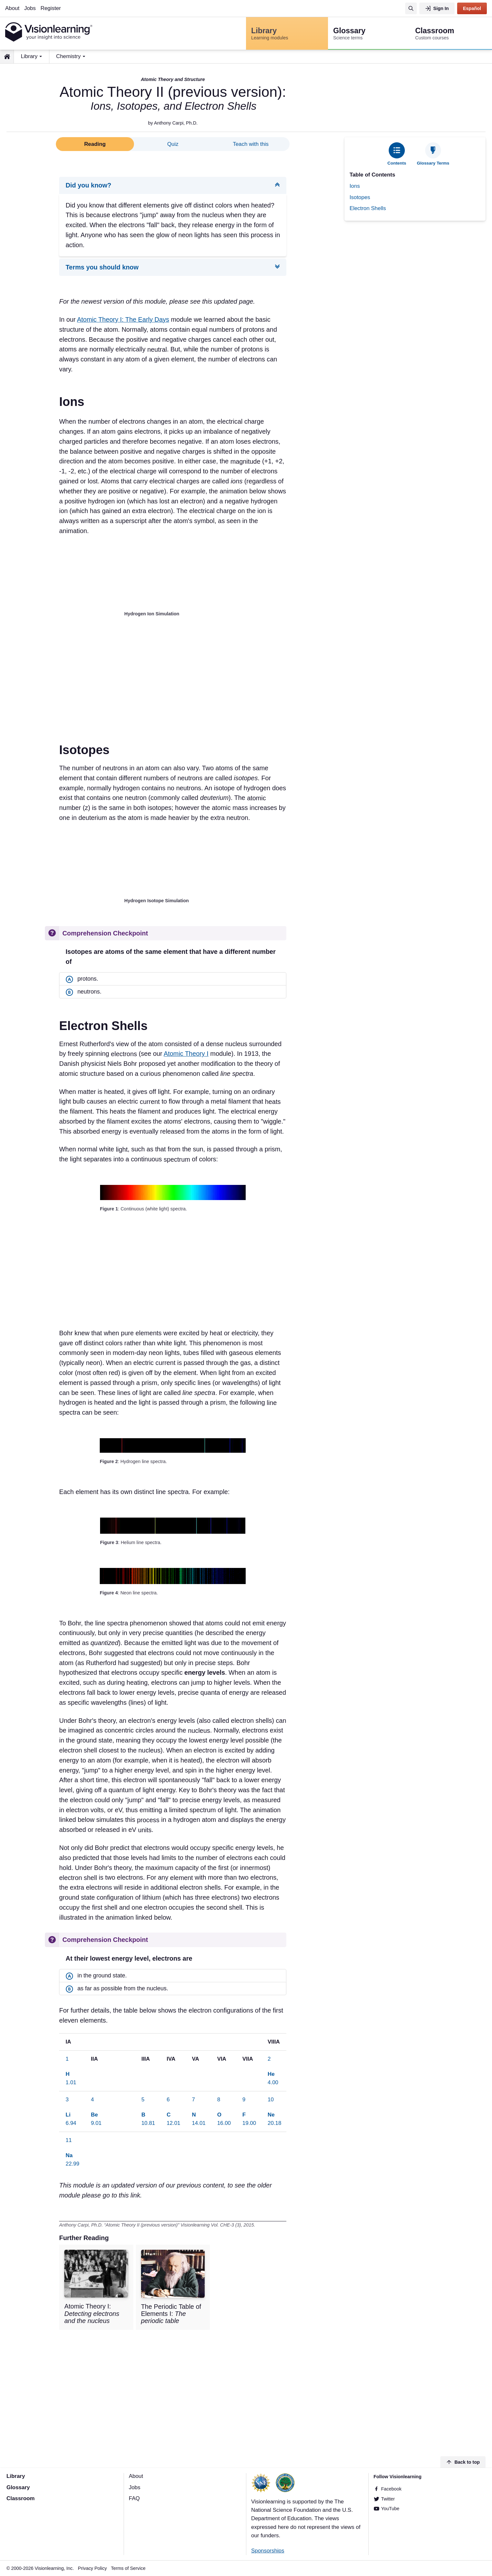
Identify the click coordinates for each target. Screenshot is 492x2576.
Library (29, 56)
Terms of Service (128, 2568)
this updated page (227, 301)
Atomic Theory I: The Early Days (123, 319)
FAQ (134, 2499)
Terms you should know (102, 267)
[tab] (397, 154)
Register (51, 8)
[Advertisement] (415, 272)
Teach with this (251, 144)
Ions (355, 186)
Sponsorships (267, 2551)
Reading (95, 144)
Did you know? (88, 185)
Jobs (30, 8)
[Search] (411, 8)
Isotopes (360, 197)
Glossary (18, 2487)
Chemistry (68, 56)
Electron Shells (368, 208)
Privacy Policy (92, 2568)
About (12, 8)
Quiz (173, 144)
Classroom (20, 2499)
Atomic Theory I (186, 1053)
